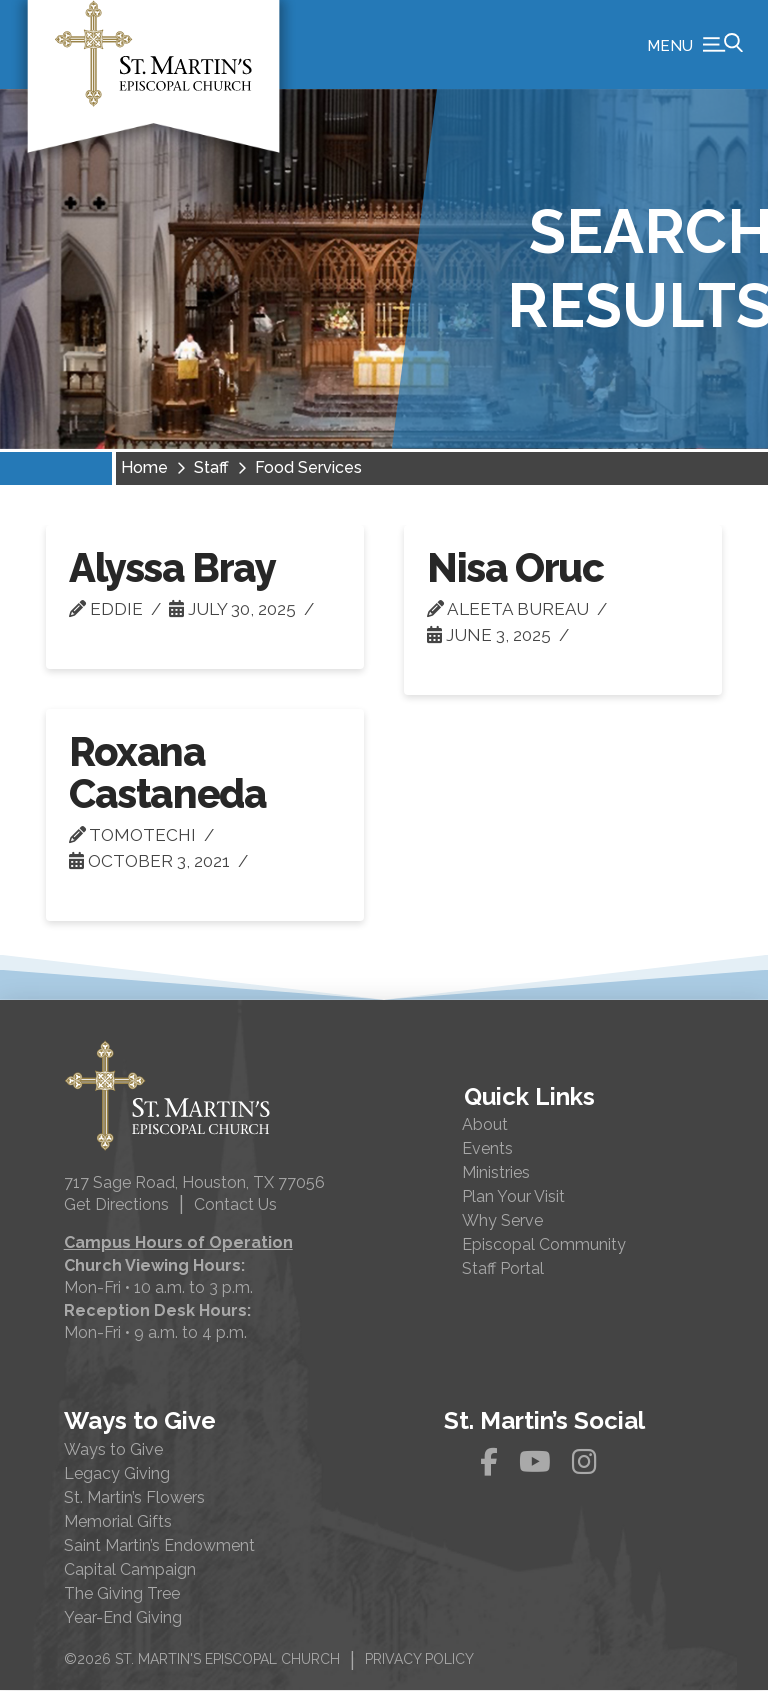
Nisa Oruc (515, 568)
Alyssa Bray (172, 568)
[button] (695, 45)
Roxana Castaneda (167, 773)
